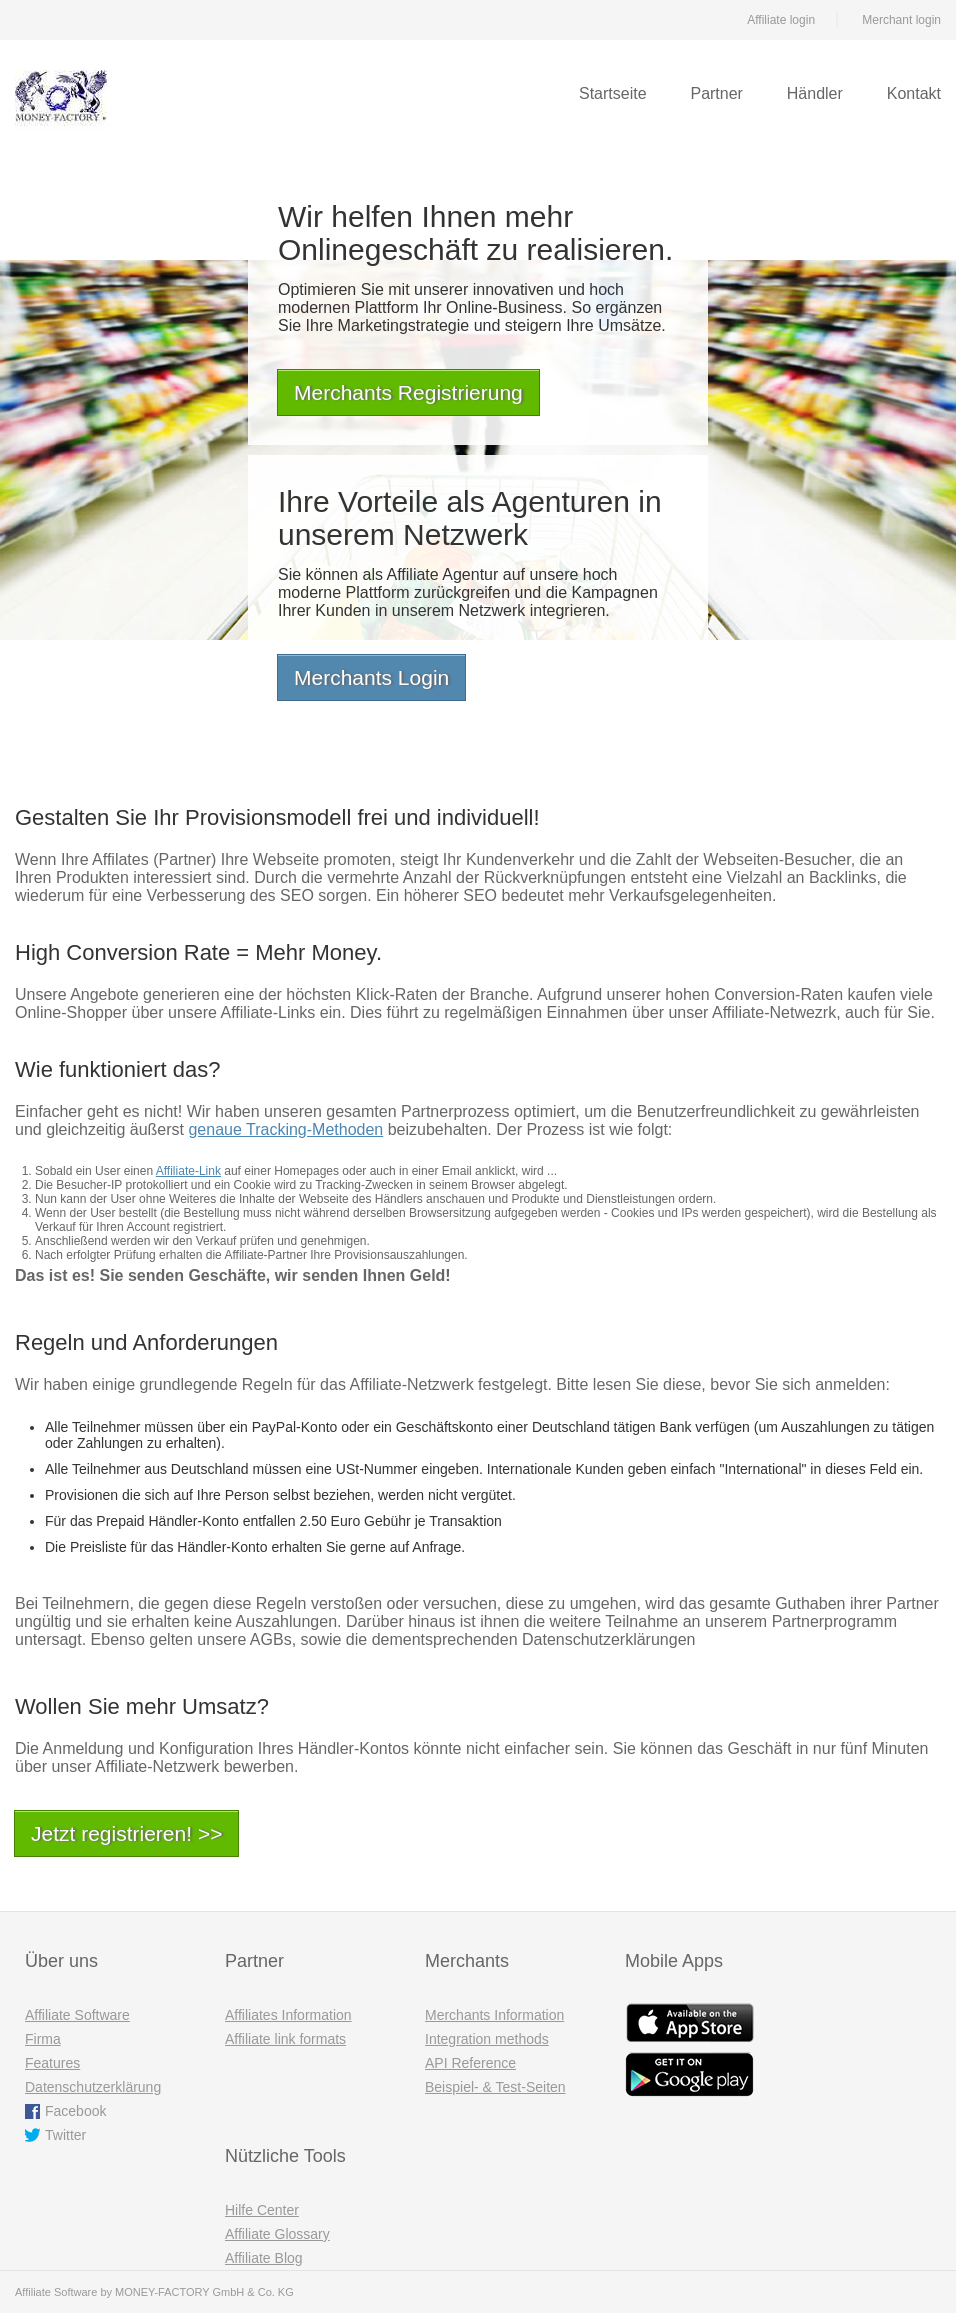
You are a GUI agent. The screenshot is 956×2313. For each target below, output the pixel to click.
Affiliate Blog (264, 2258)
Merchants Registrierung (408, 392)
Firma (43, 2039)
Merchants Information (494, 2015)
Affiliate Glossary (277, 2234)
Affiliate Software (77, 2015)
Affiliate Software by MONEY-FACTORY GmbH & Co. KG (154, 2292)
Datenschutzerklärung (93, 2087)
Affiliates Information (288, 2015)
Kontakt (914, 93)
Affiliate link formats (285, 2039)
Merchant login (901, 20)
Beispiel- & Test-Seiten (495, 2087)
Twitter (65, 2135)
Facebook (75, 2111)
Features (52, 2063)
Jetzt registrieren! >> (126, 1833)
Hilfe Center (262, 2210)
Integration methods (487, 2039)
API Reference (470, 2063)
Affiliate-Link (188, 1171)
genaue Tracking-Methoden (285, 1129)
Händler (815, 93)
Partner (716, 93)
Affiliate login (781, 20)
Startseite (613, 93)
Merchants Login (371, 677)
